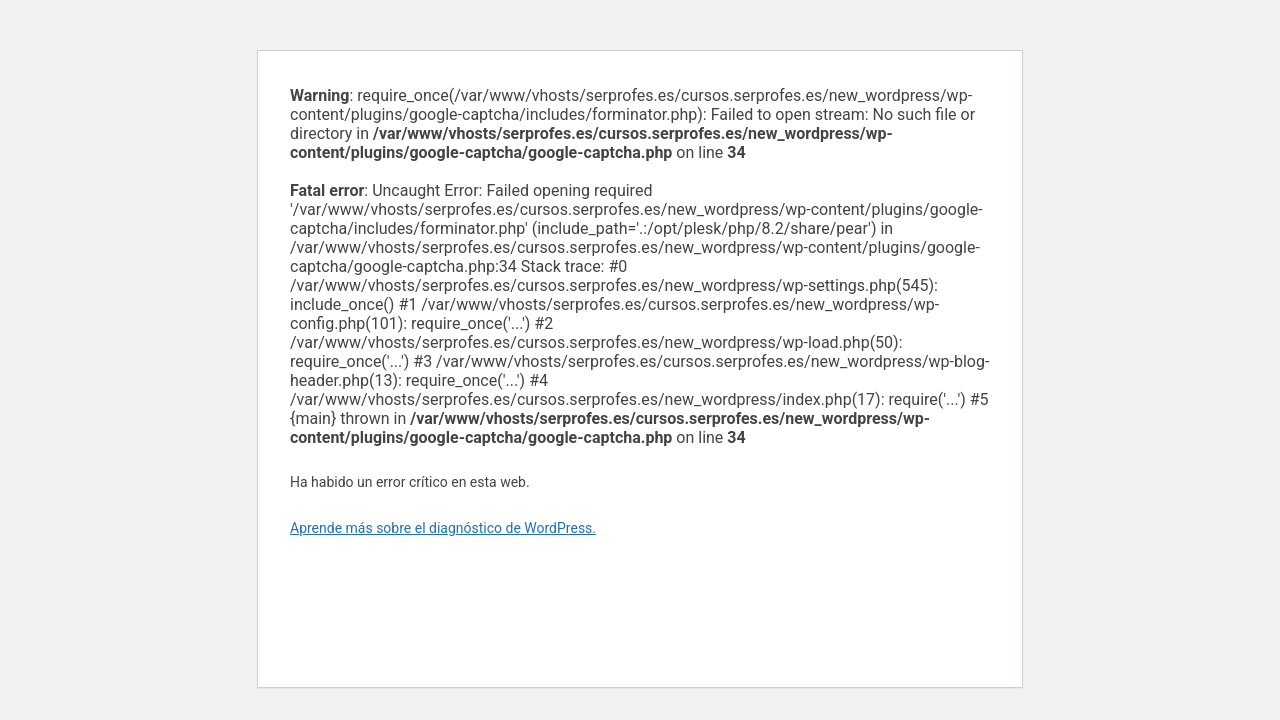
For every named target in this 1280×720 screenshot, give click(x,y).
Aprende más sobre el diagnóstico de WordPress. (443, 528)
